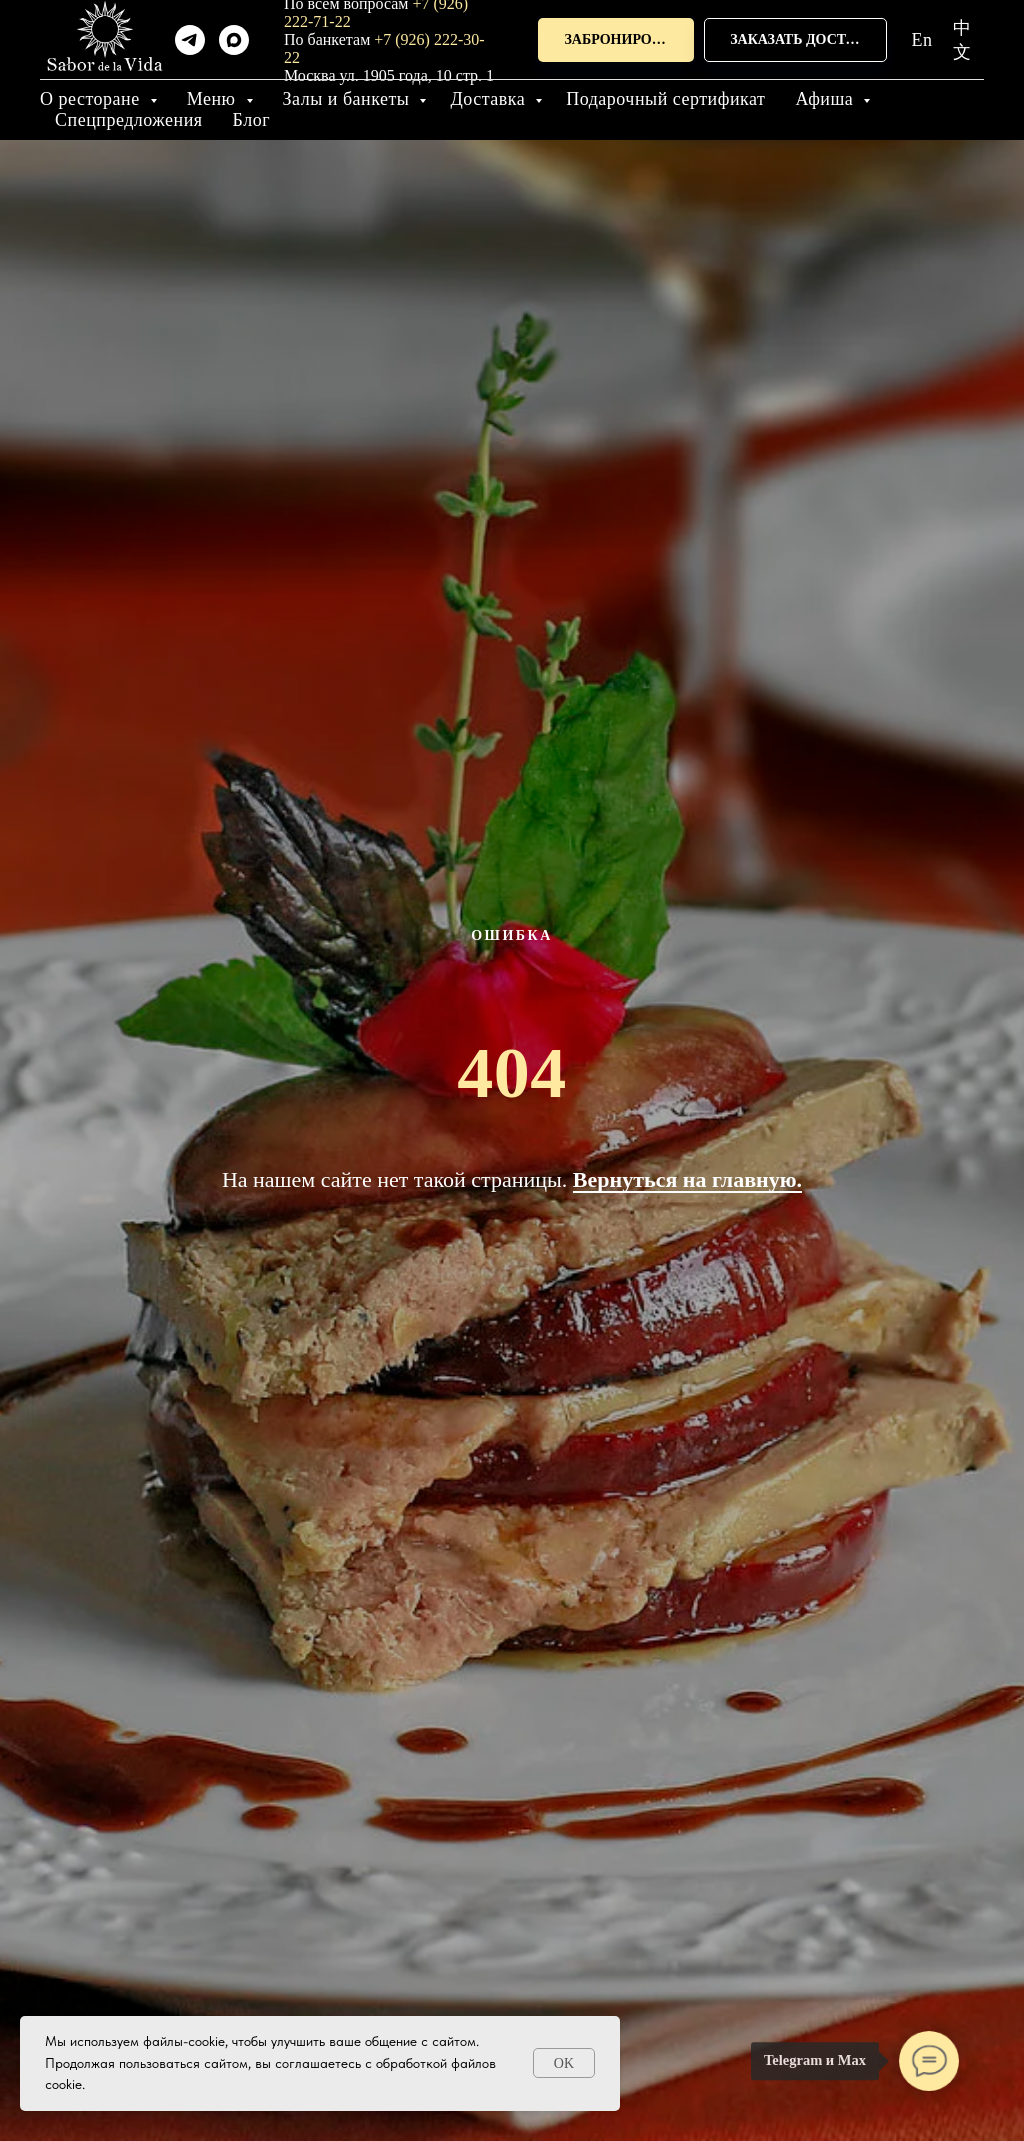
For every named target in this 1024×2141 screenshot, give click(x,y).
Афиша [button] (826, 99)
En (922, 40)
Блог (251, 120)
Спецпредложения (129, 120)
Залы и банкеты (349, 99)
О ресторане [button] (92, 99)
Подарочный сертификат (665, 99)
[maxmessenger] (234, 40)
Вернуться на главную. (687, 1179)
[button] (616, 40)
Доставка (490, 99)
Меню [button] (214, 99)
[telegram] (190, 40)
